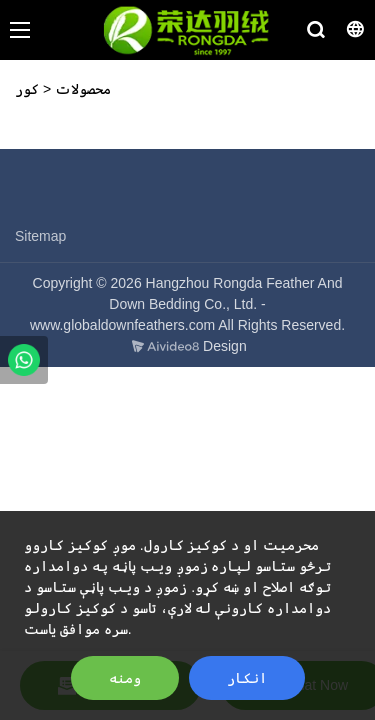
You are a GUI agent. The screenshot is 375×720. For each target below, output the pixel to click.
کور (27, 89)
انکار (247, 678)
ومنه (125, 678)
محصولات (83, 89)
